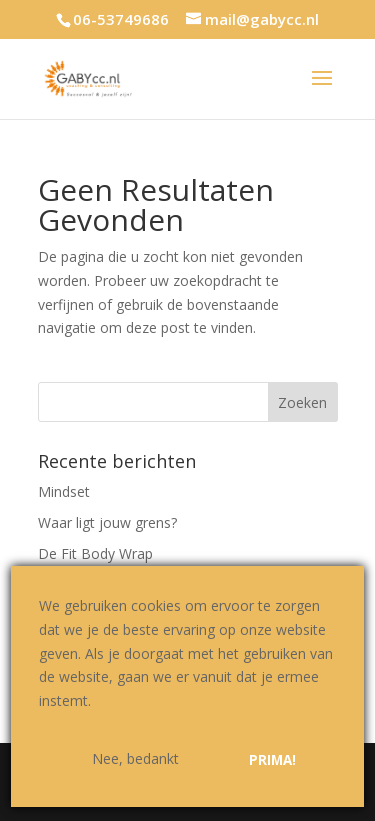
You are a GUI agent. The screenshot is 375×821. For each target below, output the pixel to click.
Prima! (272, 760)
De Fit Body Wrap (95, 553)
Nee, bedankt (135, 758)
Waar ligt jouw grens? (107, 522)
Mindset (64, 491)
